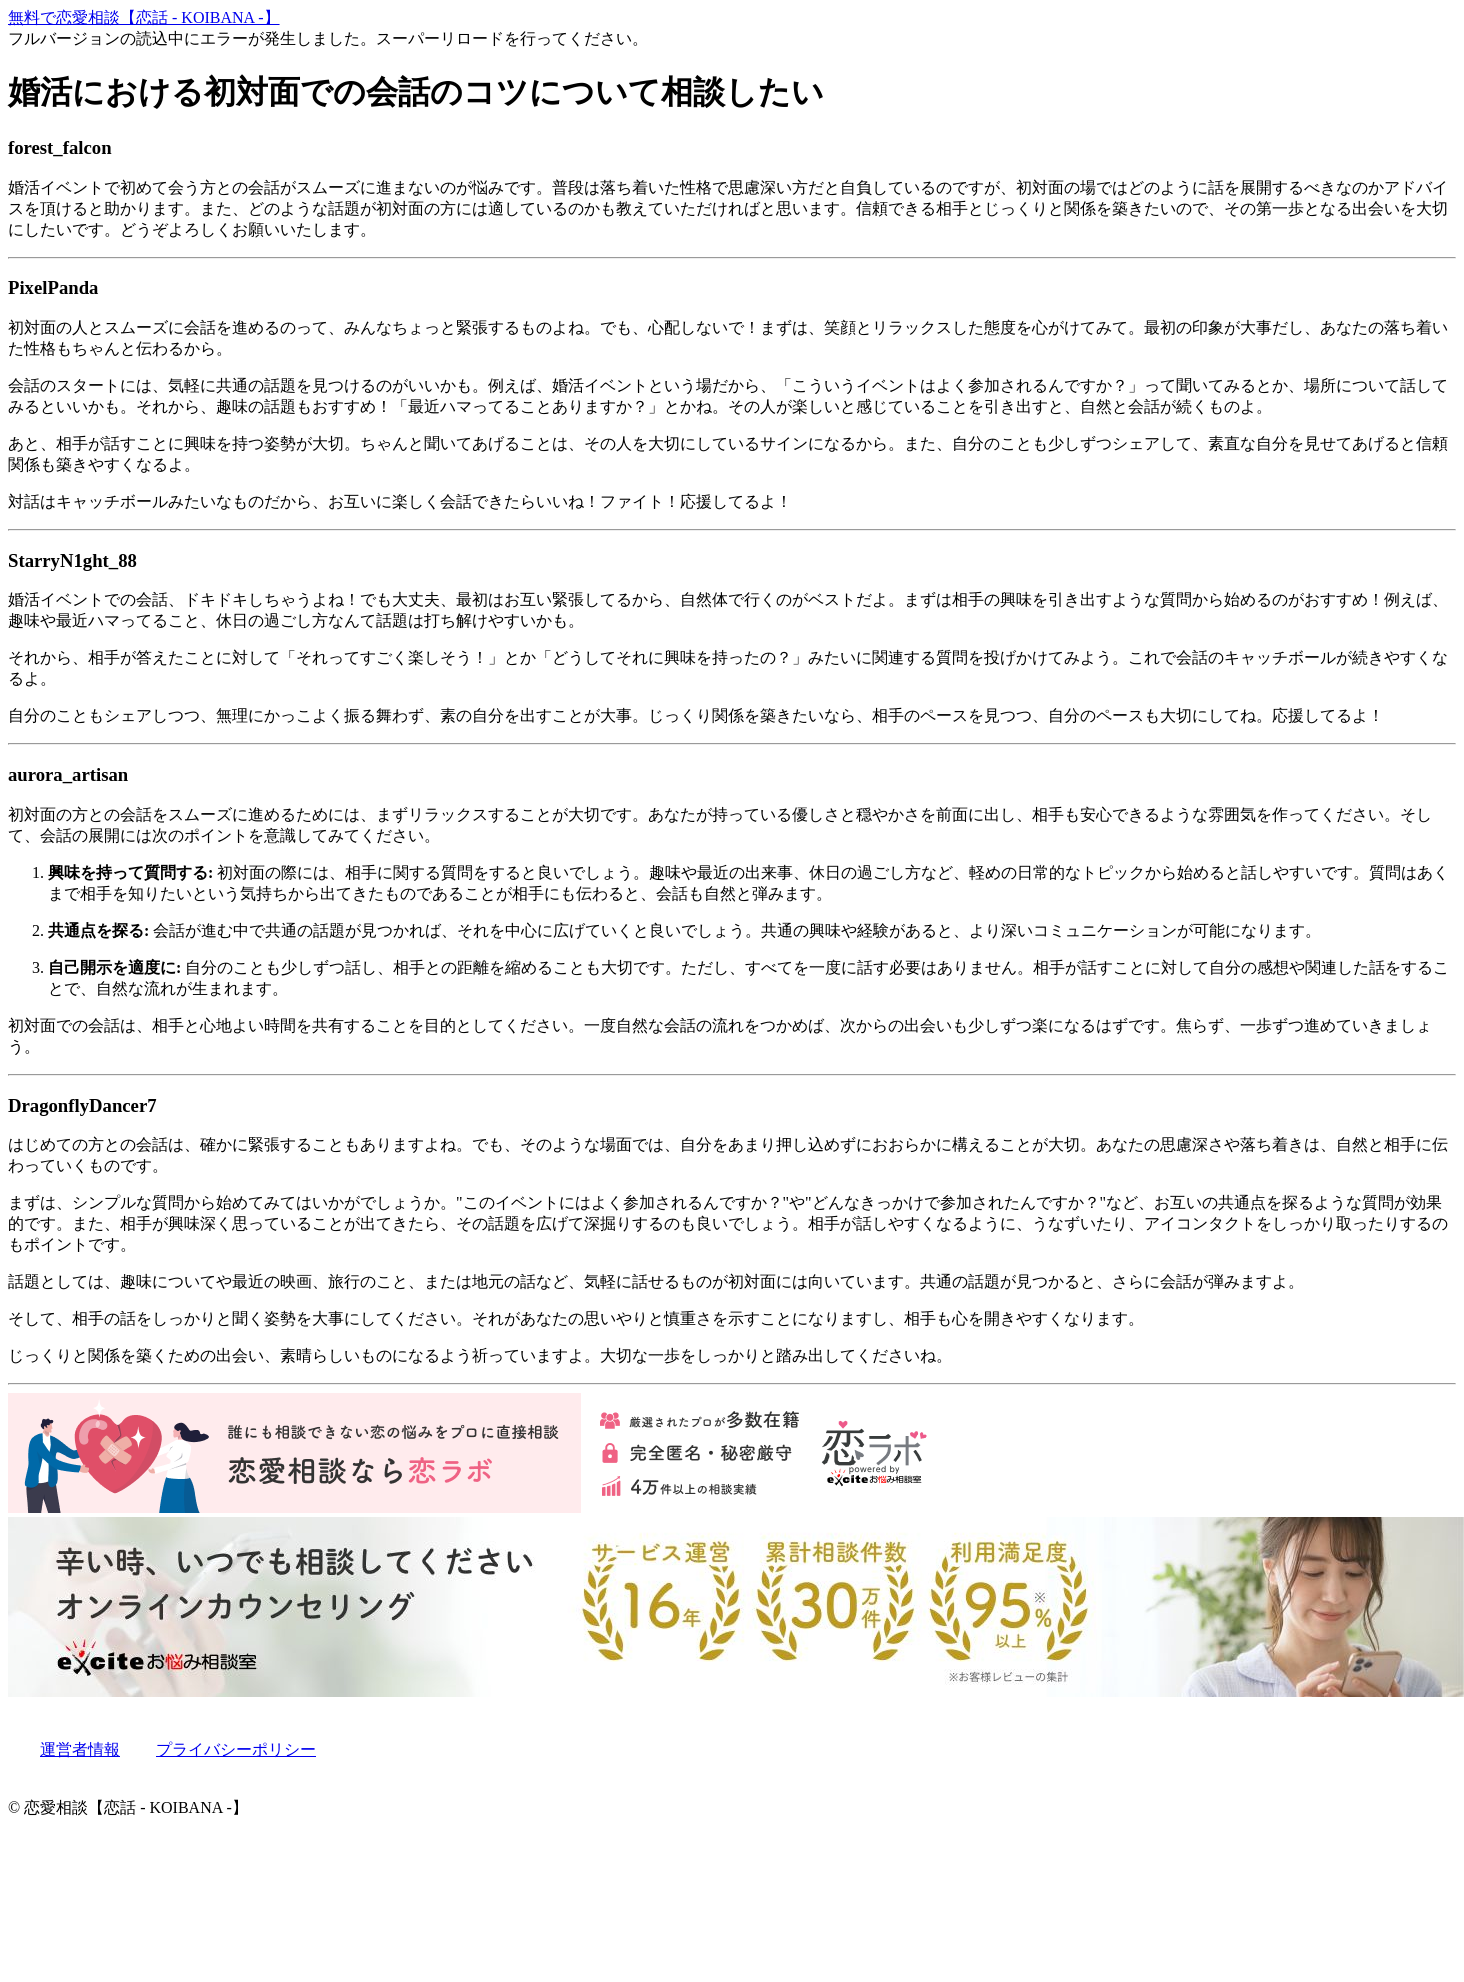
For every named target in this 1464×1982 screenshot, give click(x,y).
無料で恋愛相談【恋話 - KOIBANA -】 (144, 17)
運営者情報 (80, 1749)
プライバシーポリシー (236, 1749)
